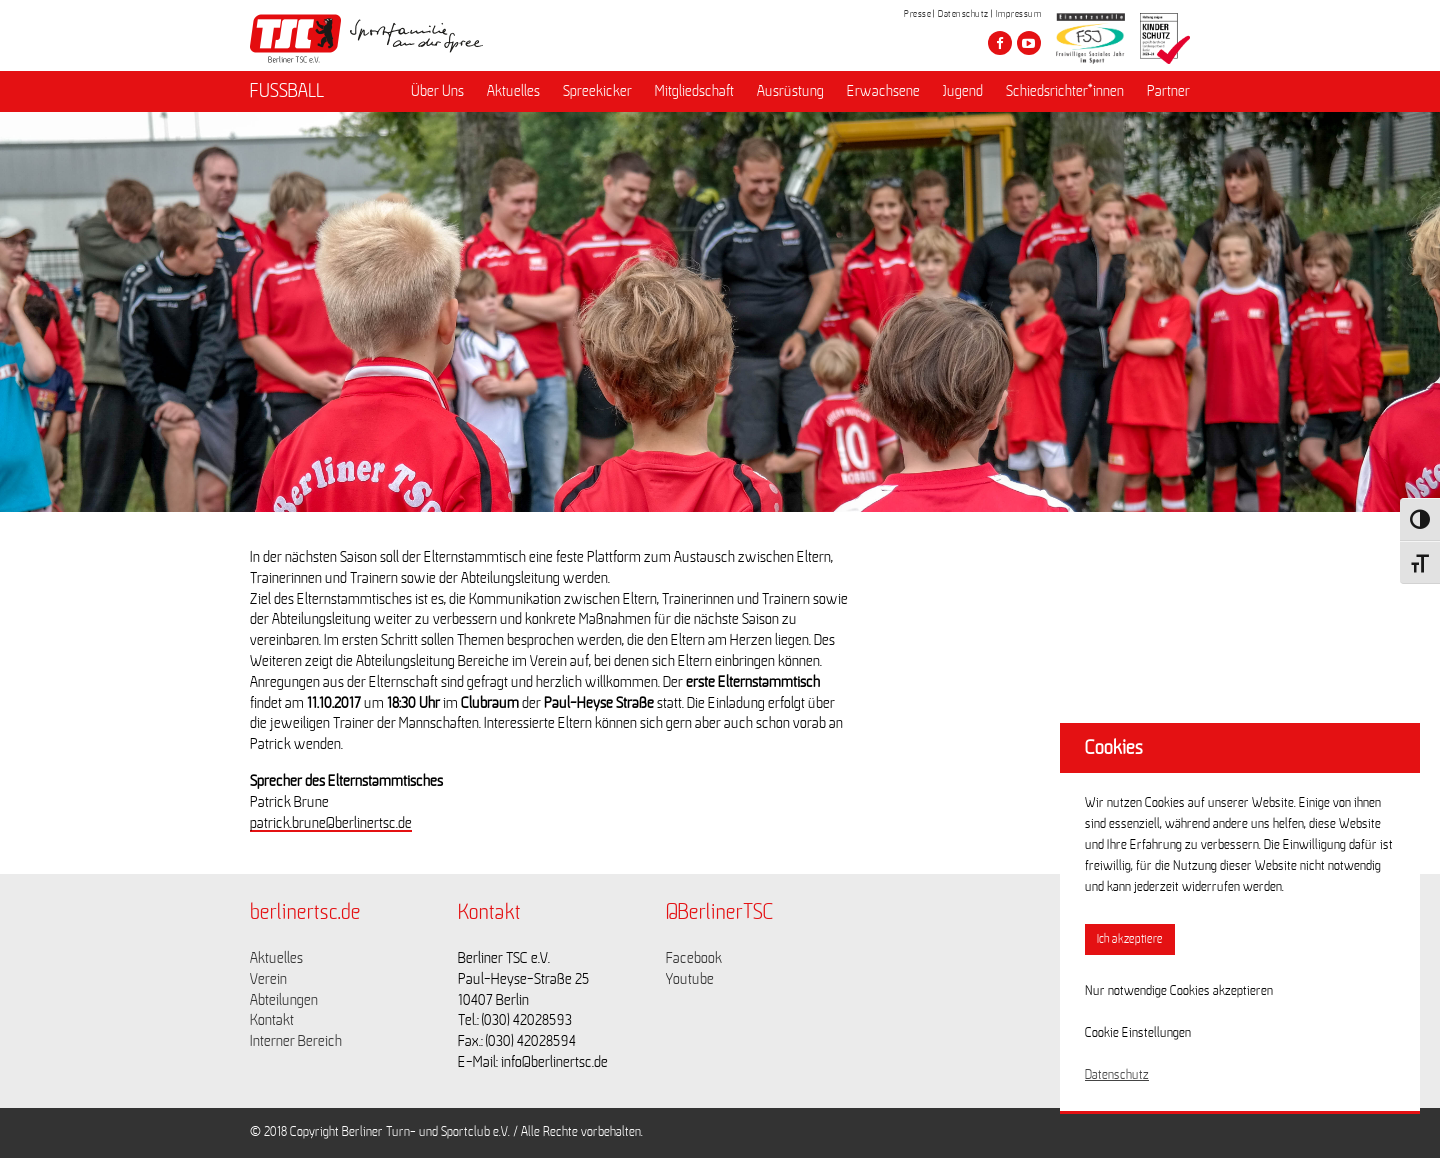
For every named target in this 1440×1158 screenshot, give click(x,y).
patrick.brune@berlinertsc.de (331, 823)
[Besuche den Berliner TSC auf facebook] (1000, 43)
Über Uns (437, 91)
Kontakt (272, 1020)
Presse (917, 14)
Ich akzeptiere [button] (1130, 939)
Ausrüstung (790, 91)
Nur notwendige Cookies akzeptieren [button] (1179, 991)
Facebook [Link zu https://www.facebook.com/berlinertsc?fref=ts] (694, 958)
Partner (1168, 91)
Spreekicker (597, 91)
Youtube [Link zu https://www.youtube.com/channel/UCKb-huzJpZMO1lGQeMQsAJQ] (690, 979)
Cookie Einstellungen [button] (1138, 1033)
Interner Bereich (296, 1041)
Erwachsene (883, 91)
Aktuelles (513, 91)
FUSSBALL (287, 91)
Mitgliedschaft (694, 91)
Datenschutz (963, 14)
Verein (268, 979)
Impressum (1019, 14)
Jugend (963, 91)
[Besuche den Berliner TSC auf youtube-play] (1029, 43)
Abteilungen (284, 1000)
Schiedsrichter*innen (1065, 91)
